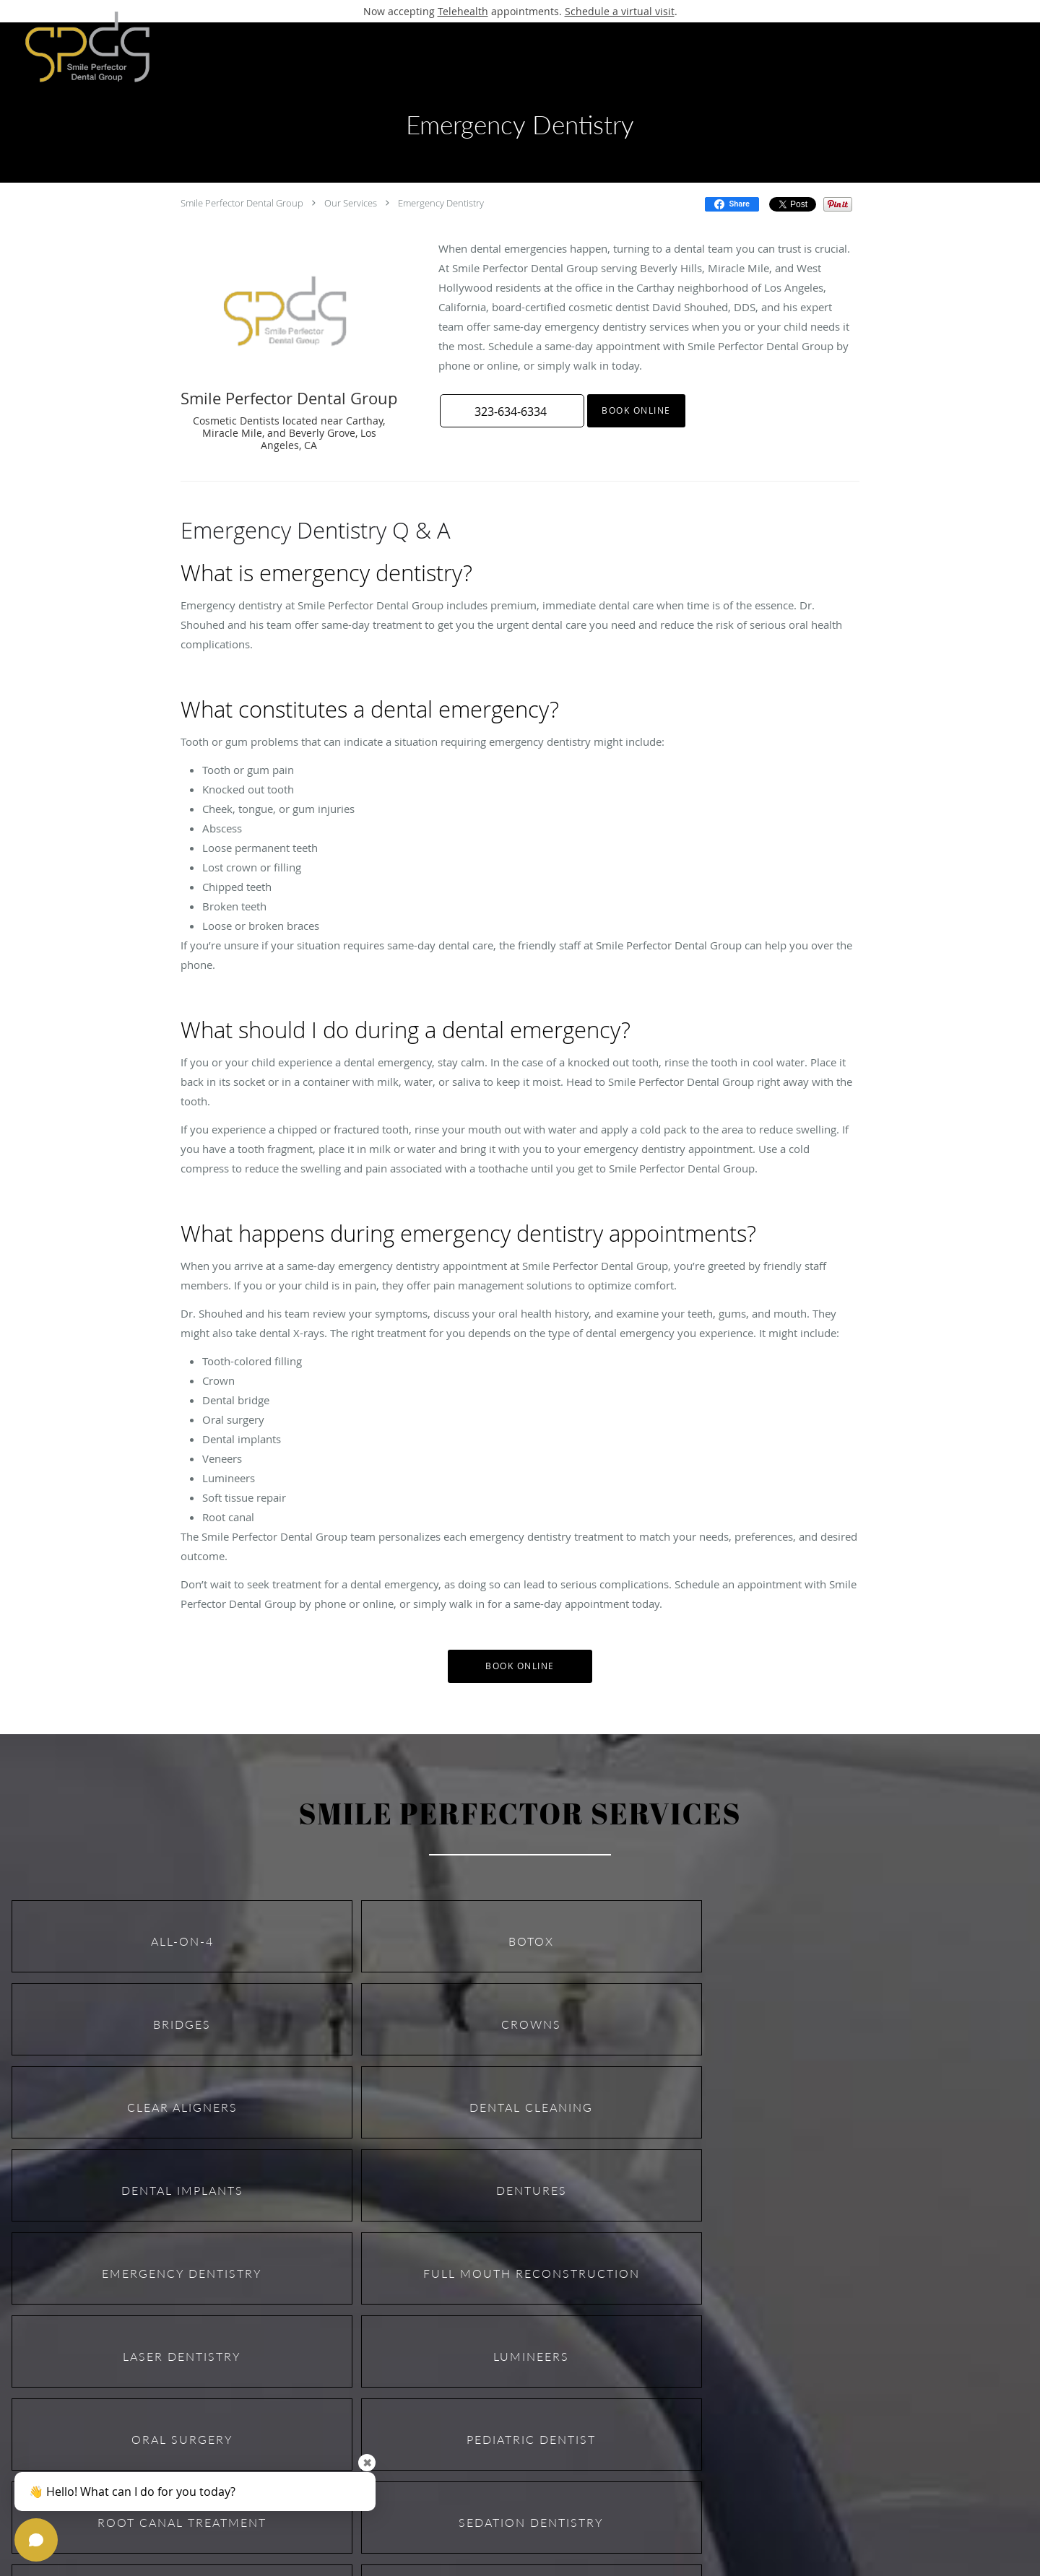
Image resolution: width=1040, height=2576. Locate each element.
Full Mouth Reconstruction (531, 2273)
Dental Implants (182, 2190)
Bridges (182, 2024)
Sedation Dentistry (531, 2522)
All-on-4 (182, 1941)
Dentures (531, 2190)
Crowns (531, 2024)
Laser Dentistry (182, 2356)
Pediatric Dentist (531, 2439)
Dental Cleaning (531, 2107)
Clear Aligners (182, 2107)
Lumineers (531, 2356)
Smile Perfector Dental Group (242, 202)
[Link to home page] (79, 47)
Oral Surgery (182, 2439)
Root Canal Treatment (182, 2522)
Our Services (350, 202)
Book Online (636, 410)
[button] (512, 410)
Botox (531, 1941)
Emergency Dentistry (441, 202)
